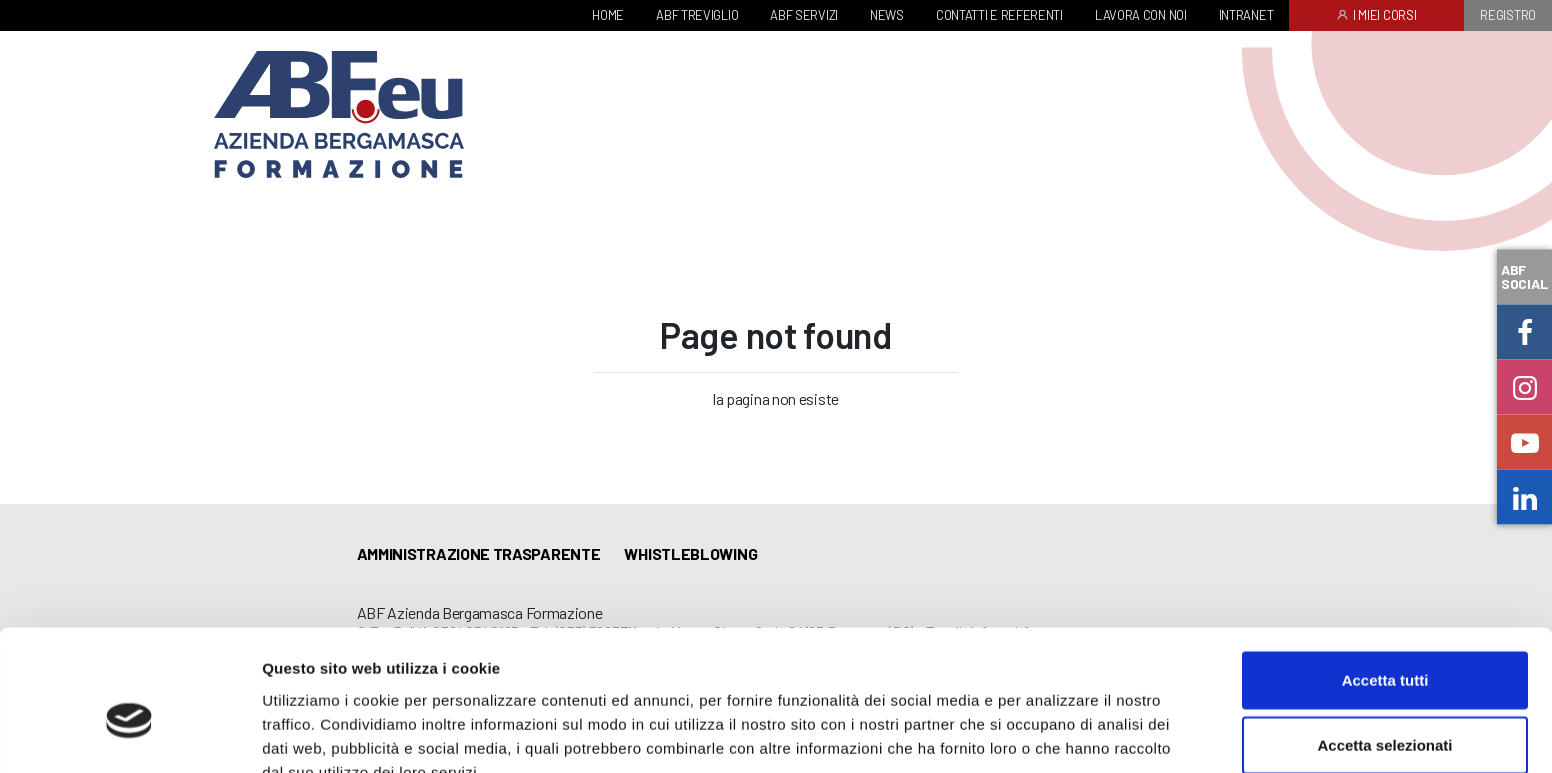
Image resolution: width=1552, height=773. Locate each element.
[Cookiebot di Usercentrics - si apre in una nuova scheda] (129, 734)
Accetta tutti (1385, 576)
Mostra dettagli (1052, 733)
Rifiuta (1385, 707)
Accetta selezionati (1384, 642)
